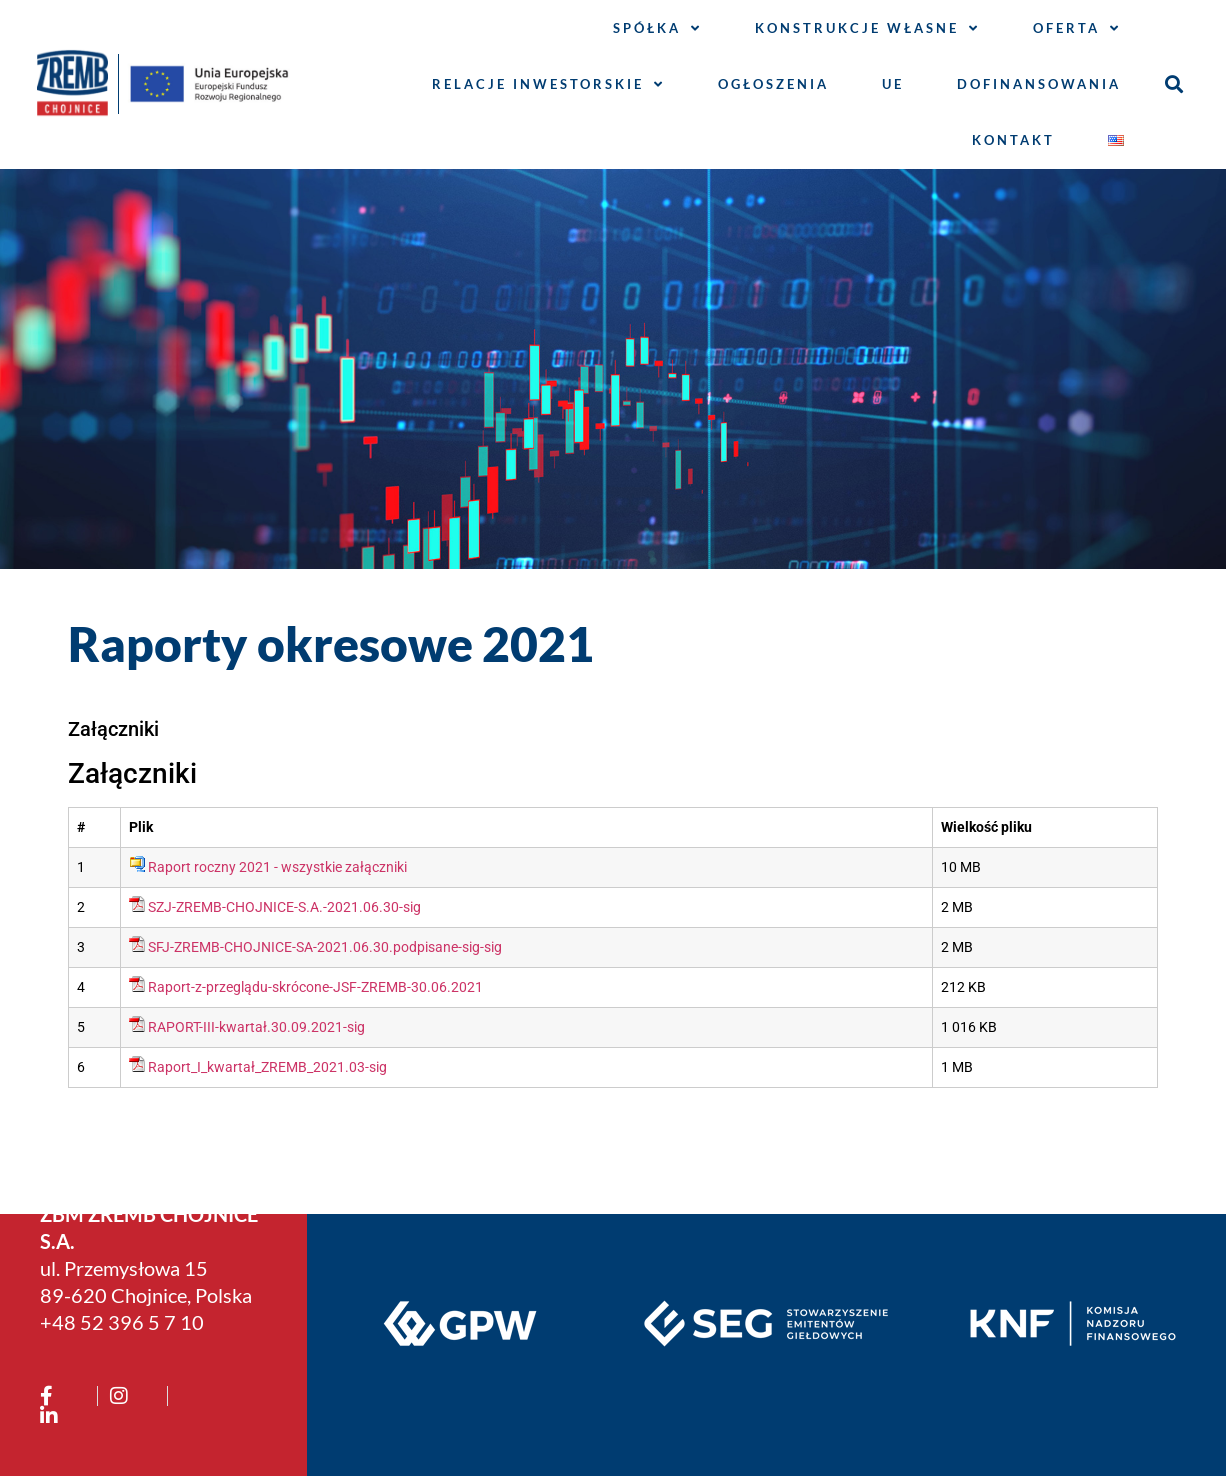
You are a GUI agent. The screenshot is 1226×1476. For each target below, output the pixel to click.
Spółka (657, 28)
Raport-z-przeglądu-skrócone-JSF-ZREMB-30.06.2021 (315, 987)
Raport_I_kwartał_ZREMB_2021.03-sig (267, 1067)
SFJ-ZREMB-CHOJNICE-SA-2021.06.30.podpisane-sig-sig (325, 947)
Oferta (1077, 28)
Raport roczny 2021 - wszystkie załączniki (277, 867)
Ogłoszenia (773, 84)
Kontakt (1013, 140)
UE (893, 84)
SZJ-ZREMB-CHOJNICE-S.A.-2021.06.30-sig (284, 907)
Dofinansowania (1039, 84)
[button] (1174, 84)
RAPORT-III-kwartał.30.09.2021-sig (256, 1027)
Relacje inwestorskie (548, 84)
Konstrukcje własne (867, 28)
